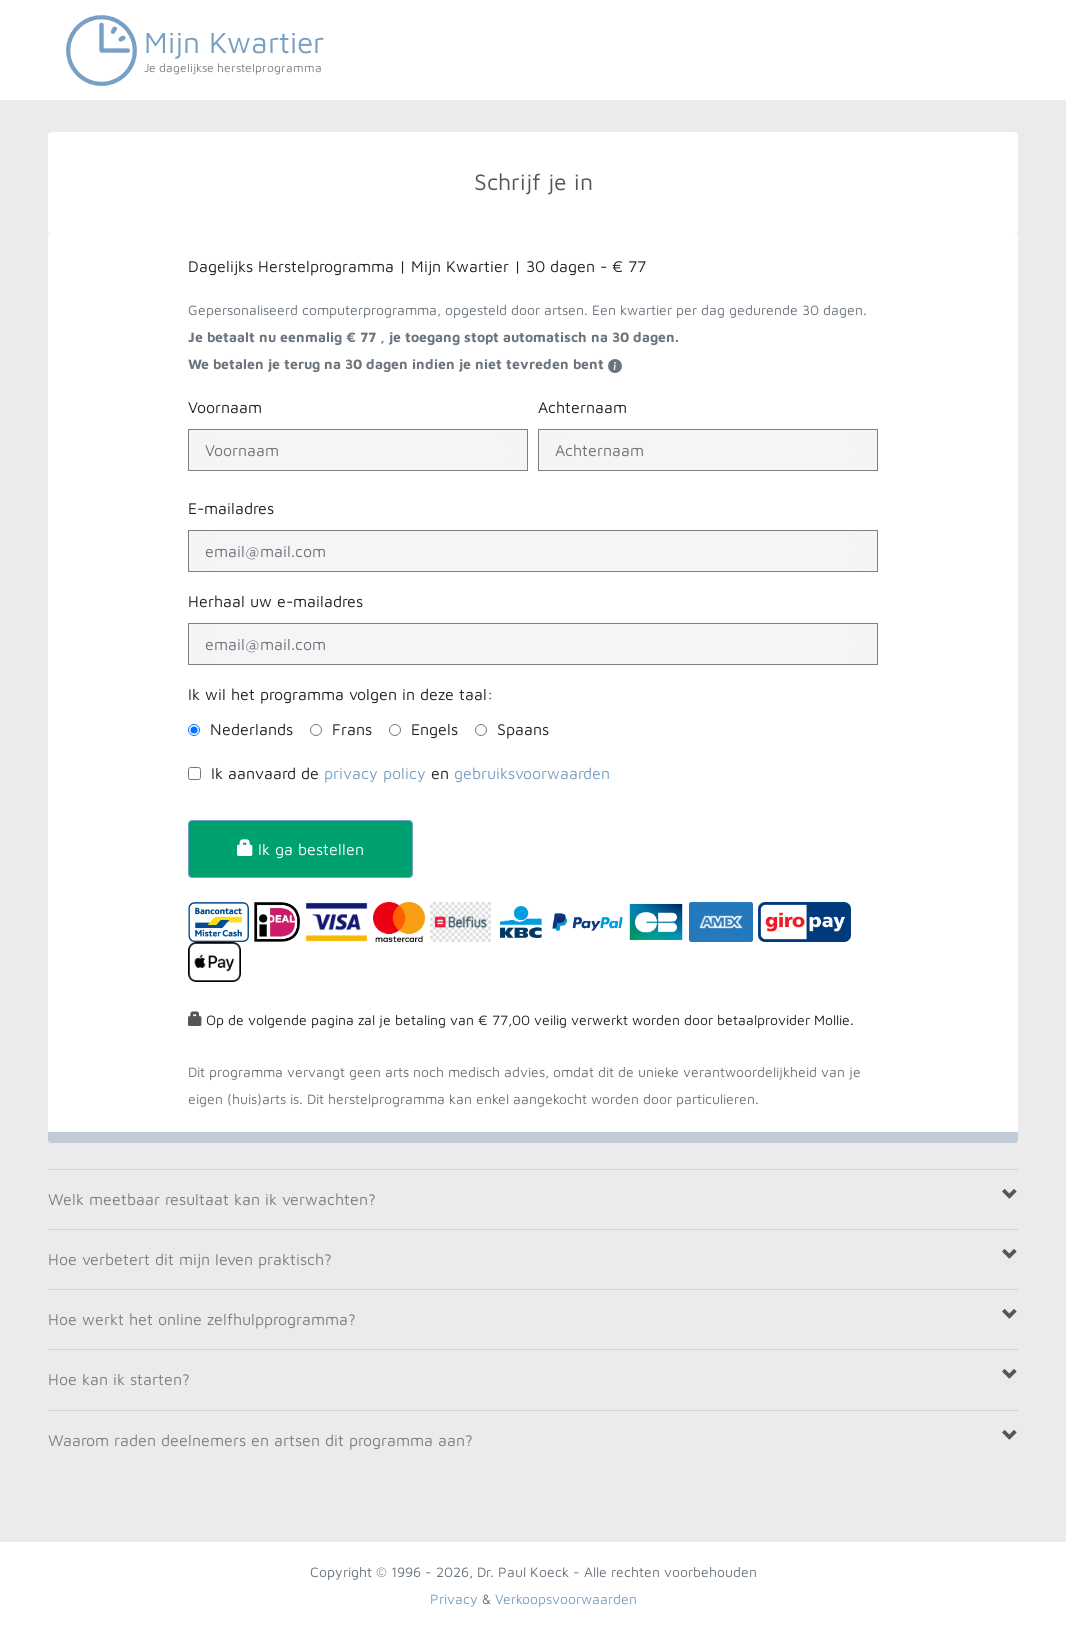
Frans (352, 729)
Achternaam (582, 407)
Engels (434, 729)
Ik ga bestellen (300, 849)
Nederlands (251, 729)
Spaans (523, 729)
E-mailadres (231, 508)
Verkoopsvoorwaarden (566, 1598)
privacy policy (375, 773)
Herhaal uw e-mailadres (275, 601)
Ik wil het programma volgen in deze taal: (340, 694)
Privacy (454, 1598)
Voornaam (225, 407)
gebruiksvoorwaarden (532, 773)
